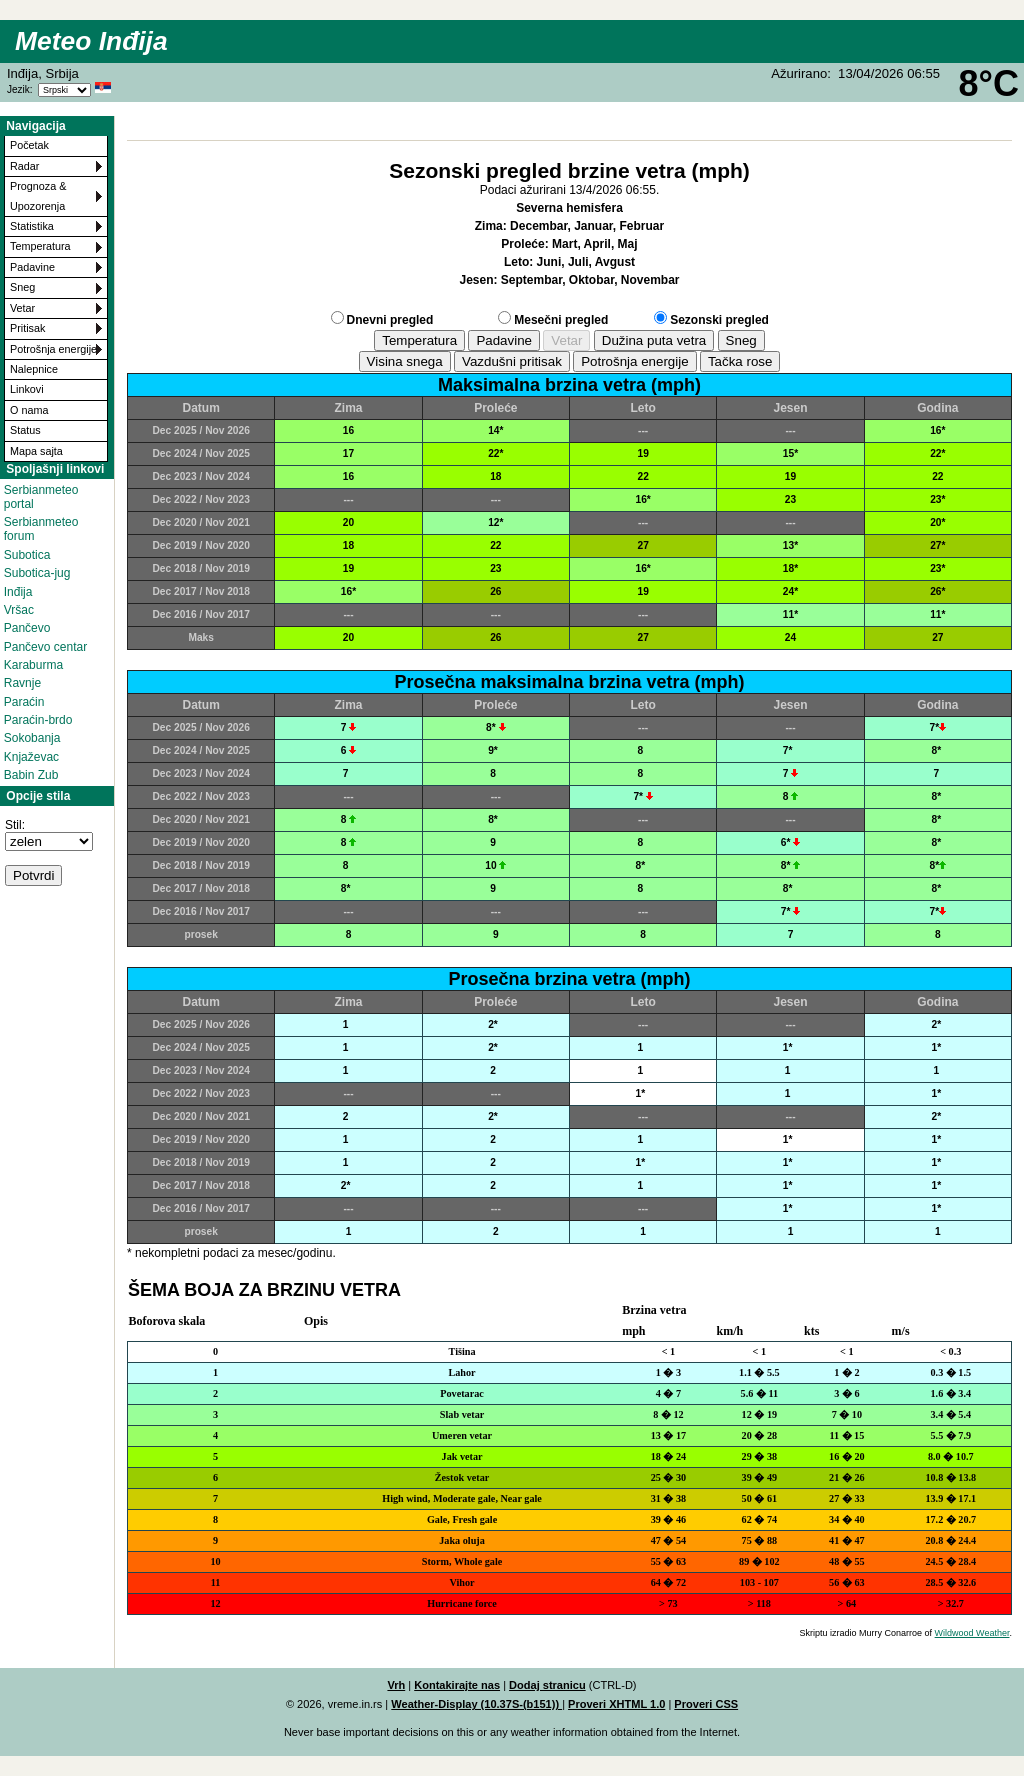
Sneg (22, 287)
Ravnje (22, 683)
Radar (24, 166)
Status (25, 430)
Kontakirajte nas (457, 1685)
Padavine (32, 267)
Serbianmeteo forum (41, 529)
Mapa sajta (36, 451)
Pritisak (27, 328)
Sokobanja (32, 738)
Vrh (396, 1685)
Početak (29, 145)
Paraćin (24, 702)
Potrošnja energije (53, 349)
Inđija (18, 592)
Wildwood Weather (972, 1633)
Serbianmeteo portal (41, 497)
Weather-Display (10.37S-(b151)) (476, 1704)
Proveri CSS (706, 1704)
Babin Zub (31, 775)
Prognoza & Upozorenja (38, 195)
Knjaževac (31, 757)
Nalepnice (34, 369)
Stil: (15, 825)
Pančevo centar (45, 647)
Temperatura (40, 246)
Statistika (32, 226)
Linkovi (27, 389)
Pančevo (27, 628)
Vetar (22, 308)
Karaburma (33, 665)
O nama (29, 410)
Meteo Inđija (91, 41)
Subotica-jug (37, 573)
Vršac (19, 610)
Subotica (27, 555)
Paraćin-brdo (38, 720)
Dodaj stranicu (547, 1685)
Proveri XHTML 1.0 (616, 1704)
